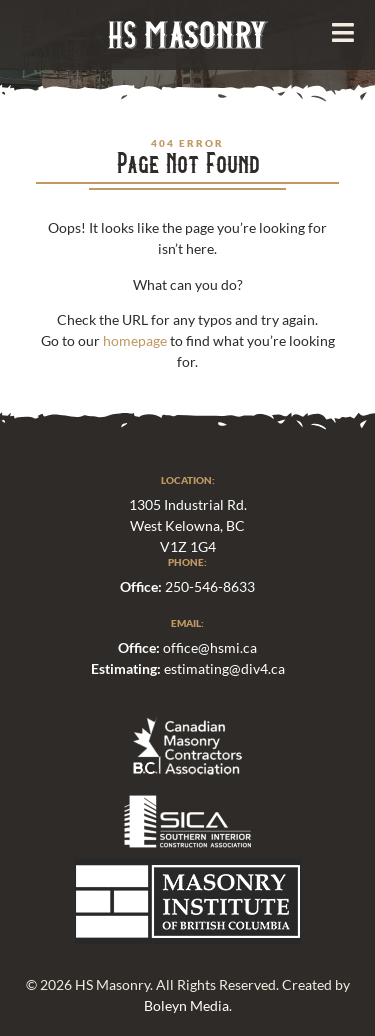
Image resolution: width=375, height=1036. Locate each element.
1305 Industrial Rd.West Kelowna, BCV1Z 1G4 (188, 525)
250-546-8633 (210, 586)
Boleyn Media (186, 1005)
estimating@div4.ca (224, 668)
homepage (135, 340)
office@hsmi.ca (210, 647)
